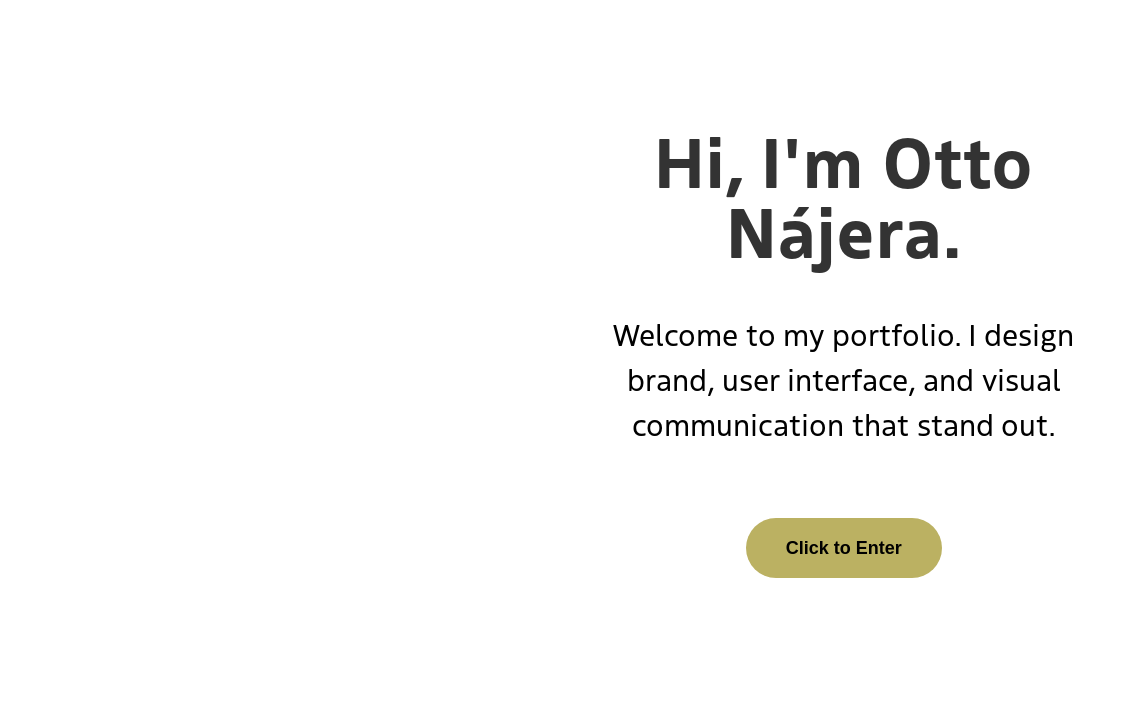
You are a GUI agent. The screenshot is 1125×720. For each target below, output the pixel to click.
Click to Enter (844, 548)
